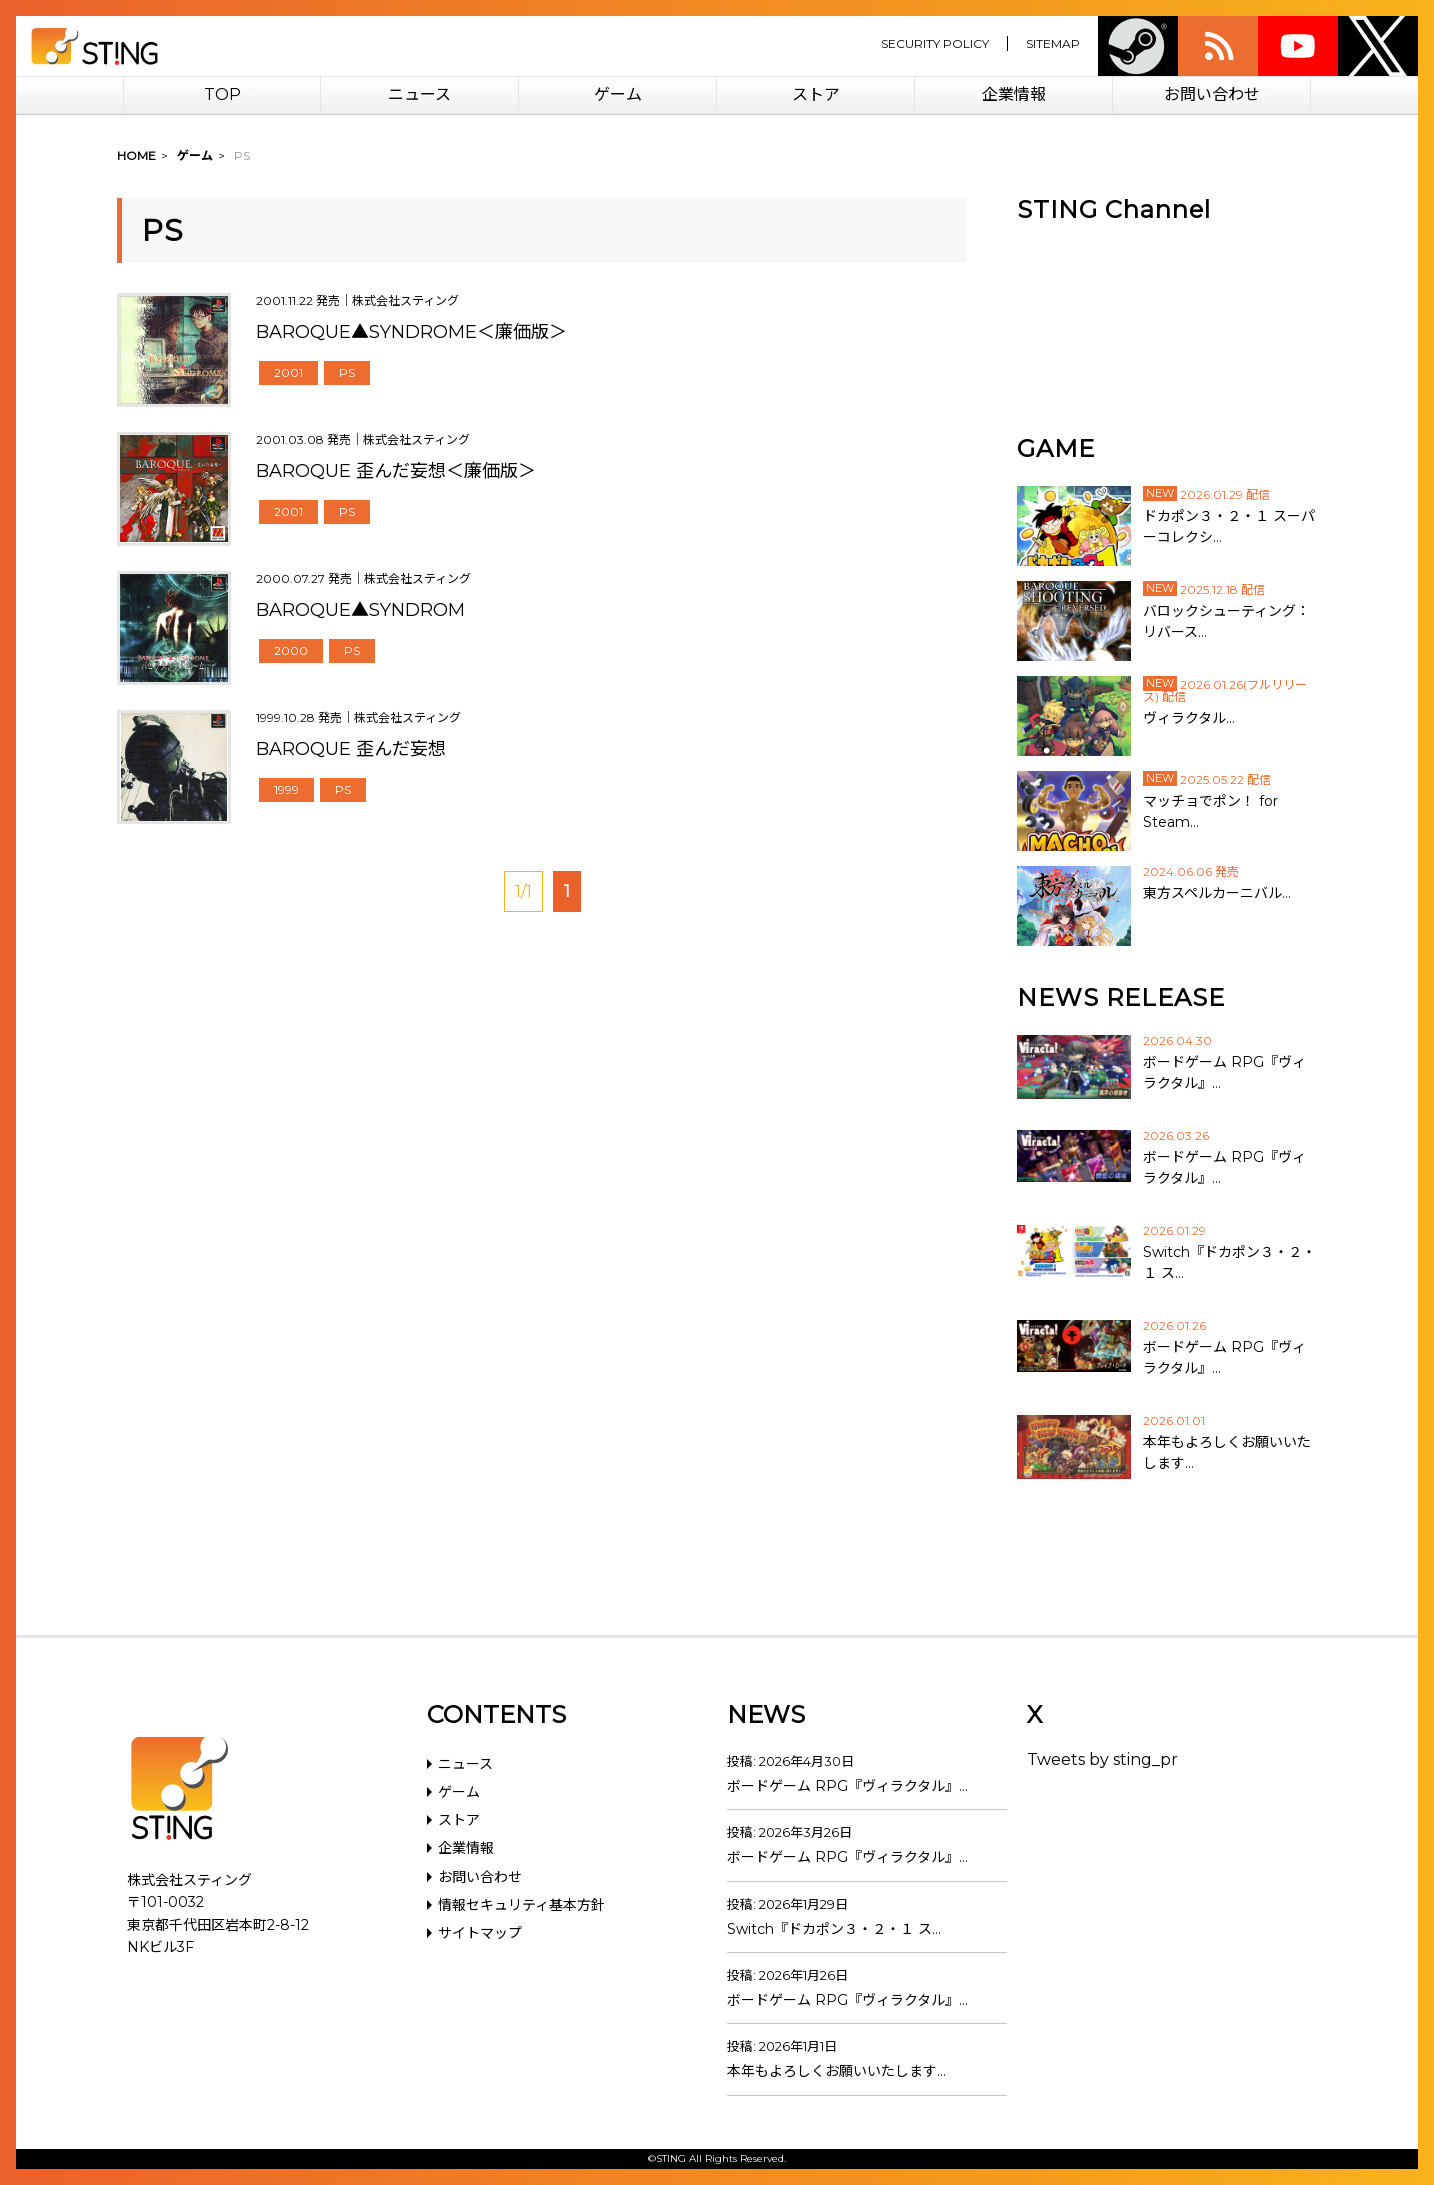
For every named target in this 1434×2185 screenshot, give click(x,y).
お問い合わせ (1212, 94)
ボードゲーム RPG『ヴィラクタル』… (847, 1786)
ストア (816, 94)
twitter (1378, 46)
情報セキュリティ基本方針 (521, 1905)
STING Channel (1114, 209)
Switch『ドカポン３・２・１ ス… (834, 1929)
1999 (286, 789)
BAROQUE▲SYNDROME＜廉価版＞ (411, 332)
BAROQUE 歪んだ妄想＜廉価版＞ (396, 471)
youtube (1298, 46)
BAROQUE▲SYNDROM (360, 610)
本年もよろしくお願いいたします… (836, 2071)
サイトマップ (480, 1933)
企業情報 (1014, 94)
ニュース (419, 94)
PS (347, 372)
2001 (288, 372)
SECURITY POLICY (935, 43)
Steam (1138, 46)
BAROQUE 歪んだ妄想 (351, 749)
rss (1218, 46)
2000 (291, 650)
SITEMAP (1053, 43)
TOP (222, 94)
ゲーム (618, 94)
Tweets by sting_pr (1102, 1759)
